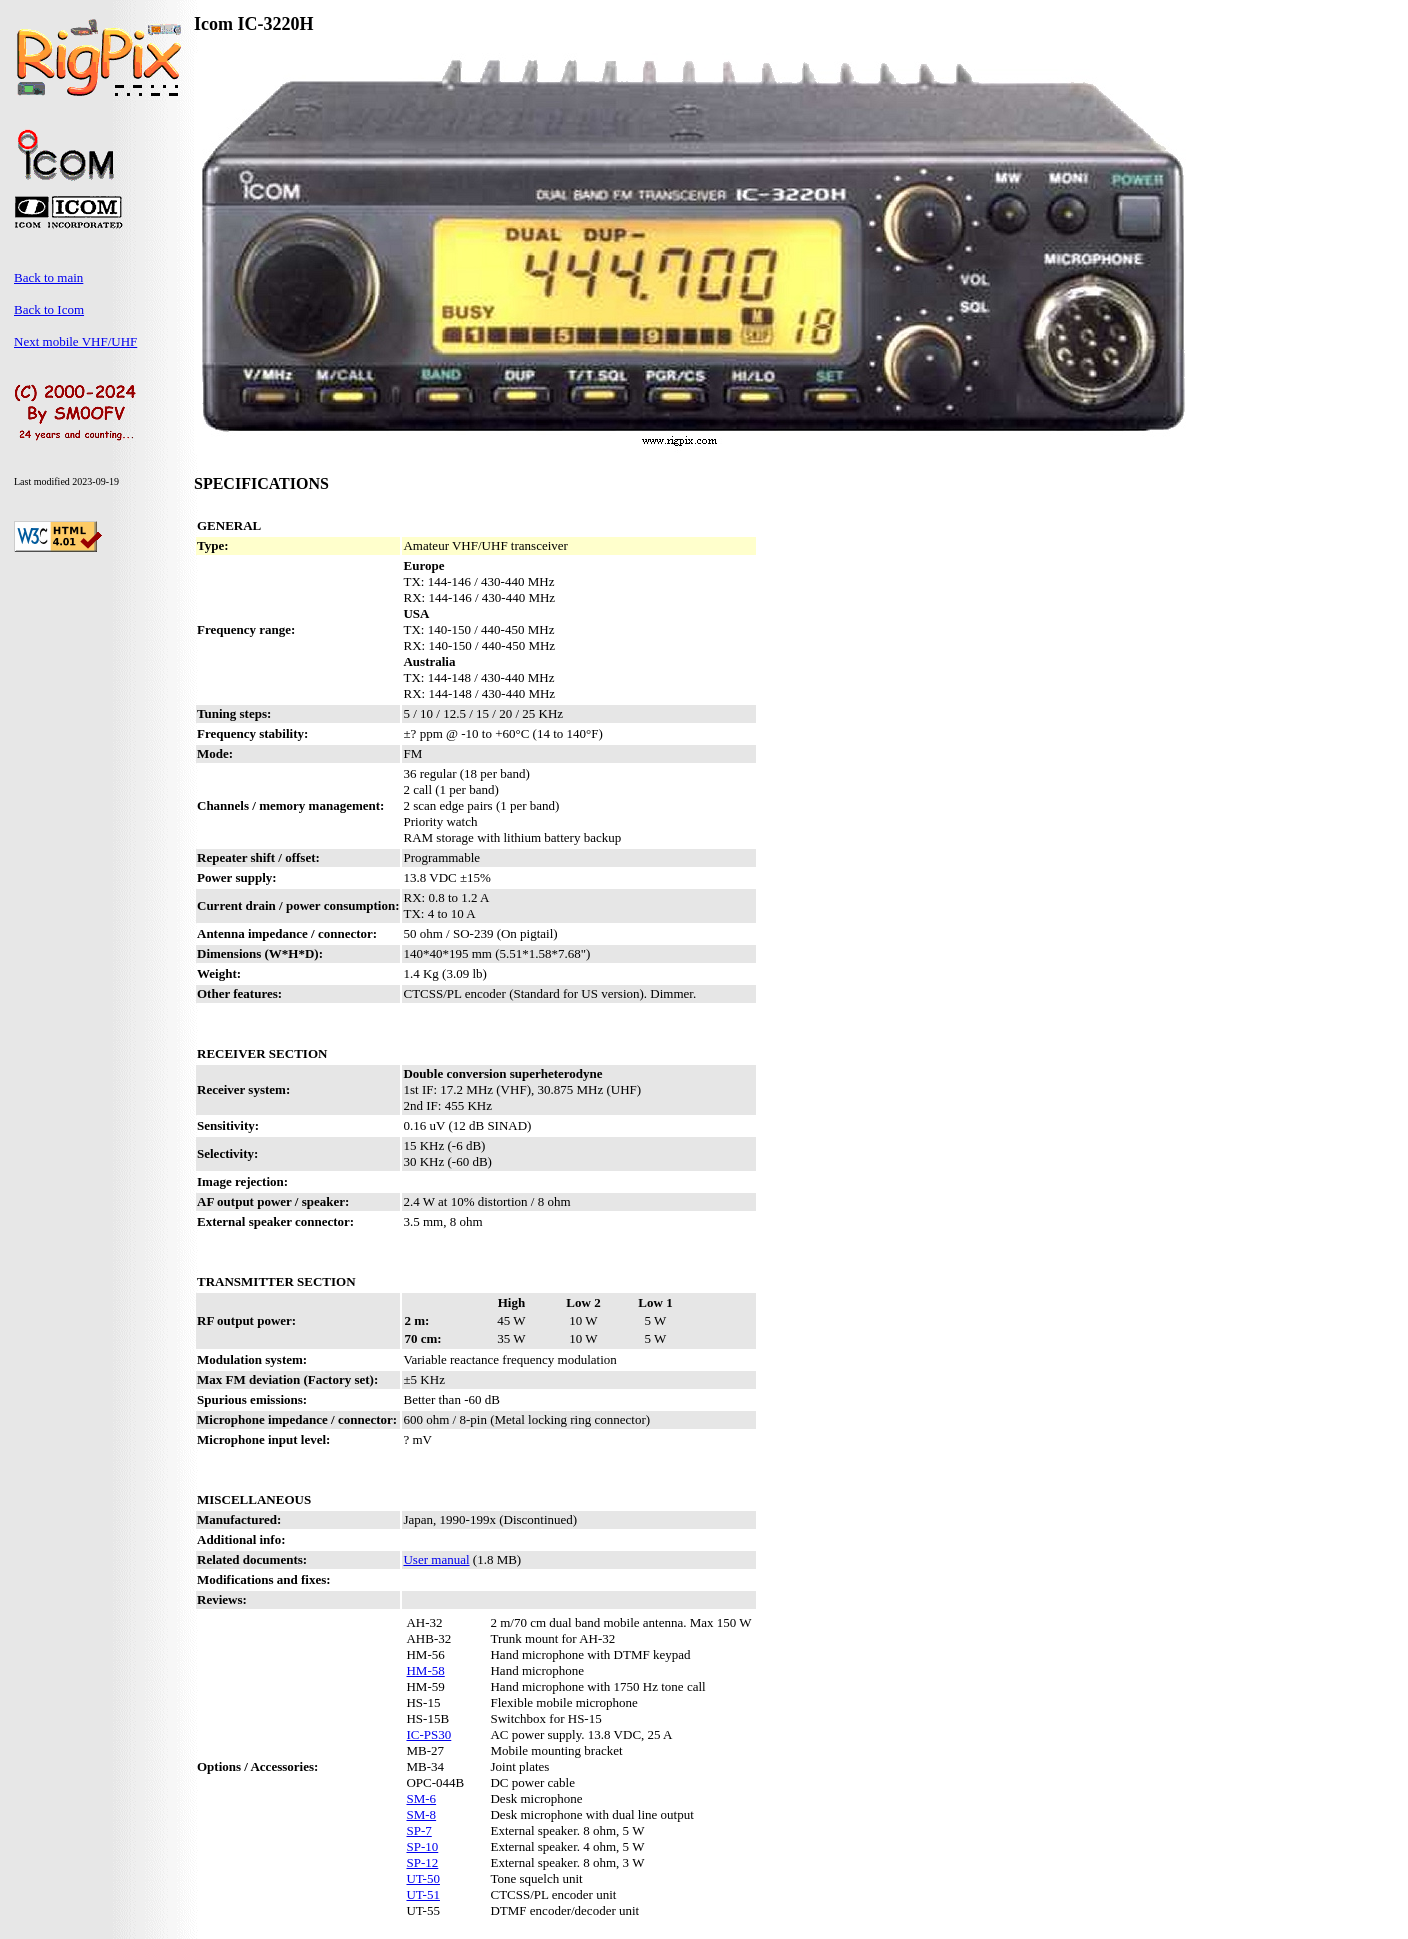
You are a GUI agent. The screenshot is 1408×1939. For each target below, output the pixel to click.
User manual (436, 1559)
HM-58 (425, 1670)
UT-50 (422, 1878)
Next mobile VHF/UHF (75, 341)
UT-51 (422, 1894)
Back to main (48, 277)
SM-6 (421, 1798)
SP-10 (422, 1846)
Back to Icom (49, 309)
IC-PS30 (428, 1734)
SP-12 (422, 1862)
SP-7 (418, 1830)
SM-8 (421, 1814)
